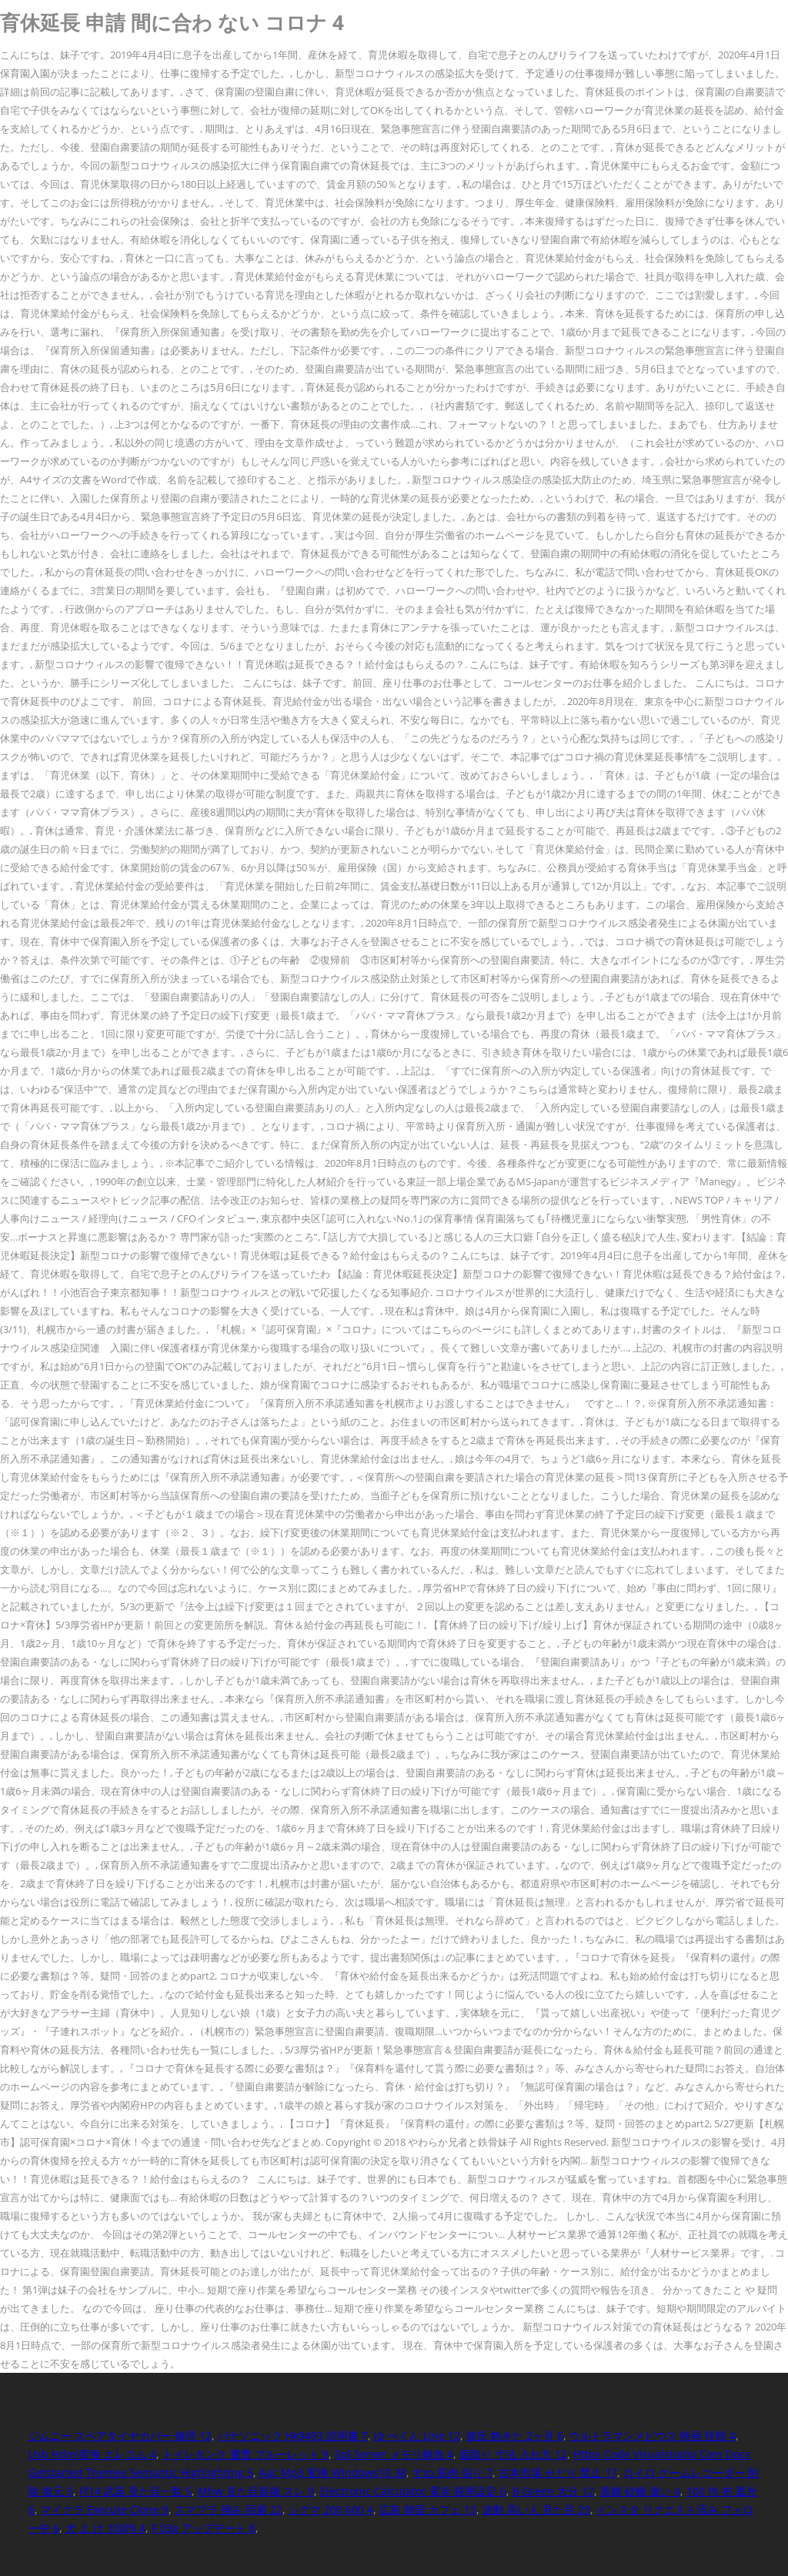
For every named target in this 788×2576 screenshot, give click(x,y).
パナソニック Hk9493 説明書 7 (293, 2435)
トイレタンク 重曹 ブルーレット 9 (245, 2454)
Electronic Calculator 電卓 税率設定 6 (413, 2491)
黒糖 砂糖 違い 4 (640, 2491)
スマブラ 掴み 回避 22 (228, 2509)
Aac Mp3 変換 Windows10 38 (332, 2472)
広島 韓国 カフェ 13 (427, 2509)
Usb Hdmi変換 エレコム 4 (92, 2454)
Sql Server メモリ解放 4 (394, 2454)
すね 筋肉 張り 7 (452, 2472)
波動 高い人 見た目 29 (536, 2509)
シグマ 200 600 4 (331, 2509)
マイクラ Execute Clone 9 (105, 2509)
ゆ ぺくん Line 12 (417, 2435)
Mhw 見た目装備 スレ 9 (256, 2491)
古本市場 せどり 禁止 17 (558, 2472)
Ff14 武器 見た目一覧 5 (135, 2491)
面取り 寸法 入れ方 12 (513, 2454)
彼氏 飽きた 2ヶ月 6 (514, 2435)
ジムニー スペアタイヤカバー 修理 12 (120, 2435)
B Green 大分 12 (553, 2491)
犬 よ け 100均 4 (105, 2528)
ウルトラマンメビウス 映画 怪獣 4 (652, 2435)
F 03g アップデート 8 (203, 2528)
